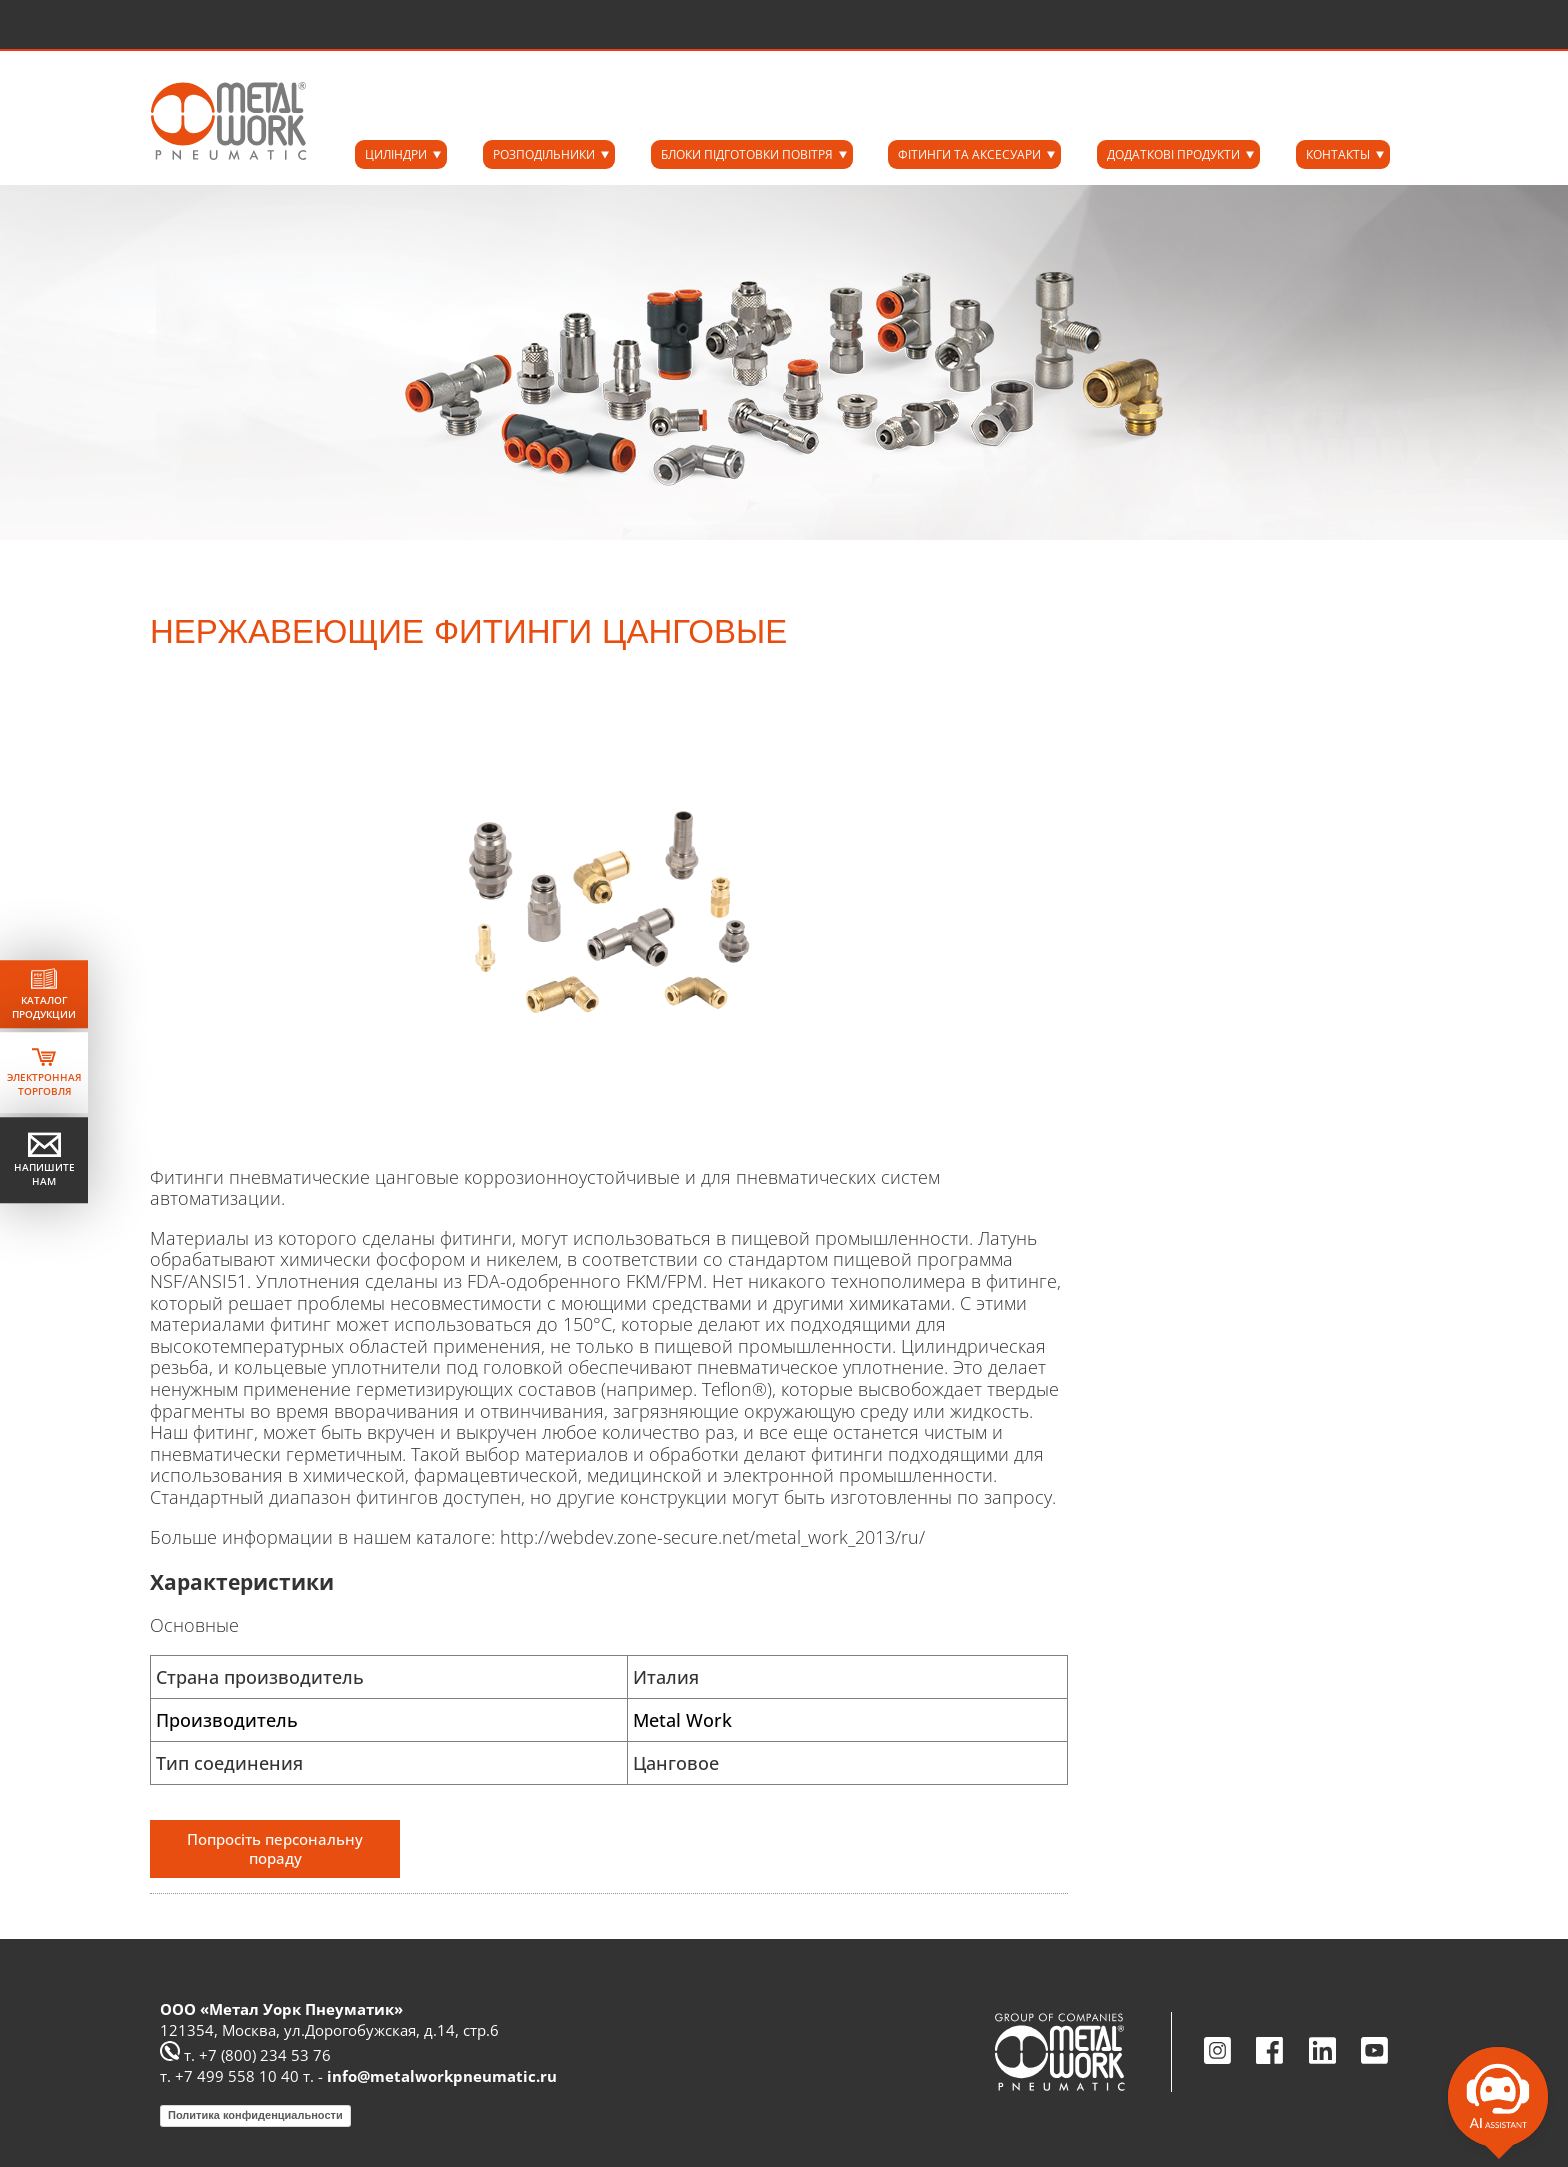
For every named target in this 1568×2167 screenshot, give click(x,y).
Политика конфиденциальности (255, 2115)
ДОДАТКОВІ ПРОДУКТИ (1173, 154)
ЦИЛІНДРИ (396, 154)
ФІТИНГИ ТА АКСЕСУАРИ (969, 154)
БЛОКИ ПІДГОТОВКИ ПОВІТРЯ (747, 154)
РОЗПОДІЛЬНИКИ (544, 154)
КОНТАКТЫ (1338, 154)
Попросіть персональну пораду (275, 1848)
